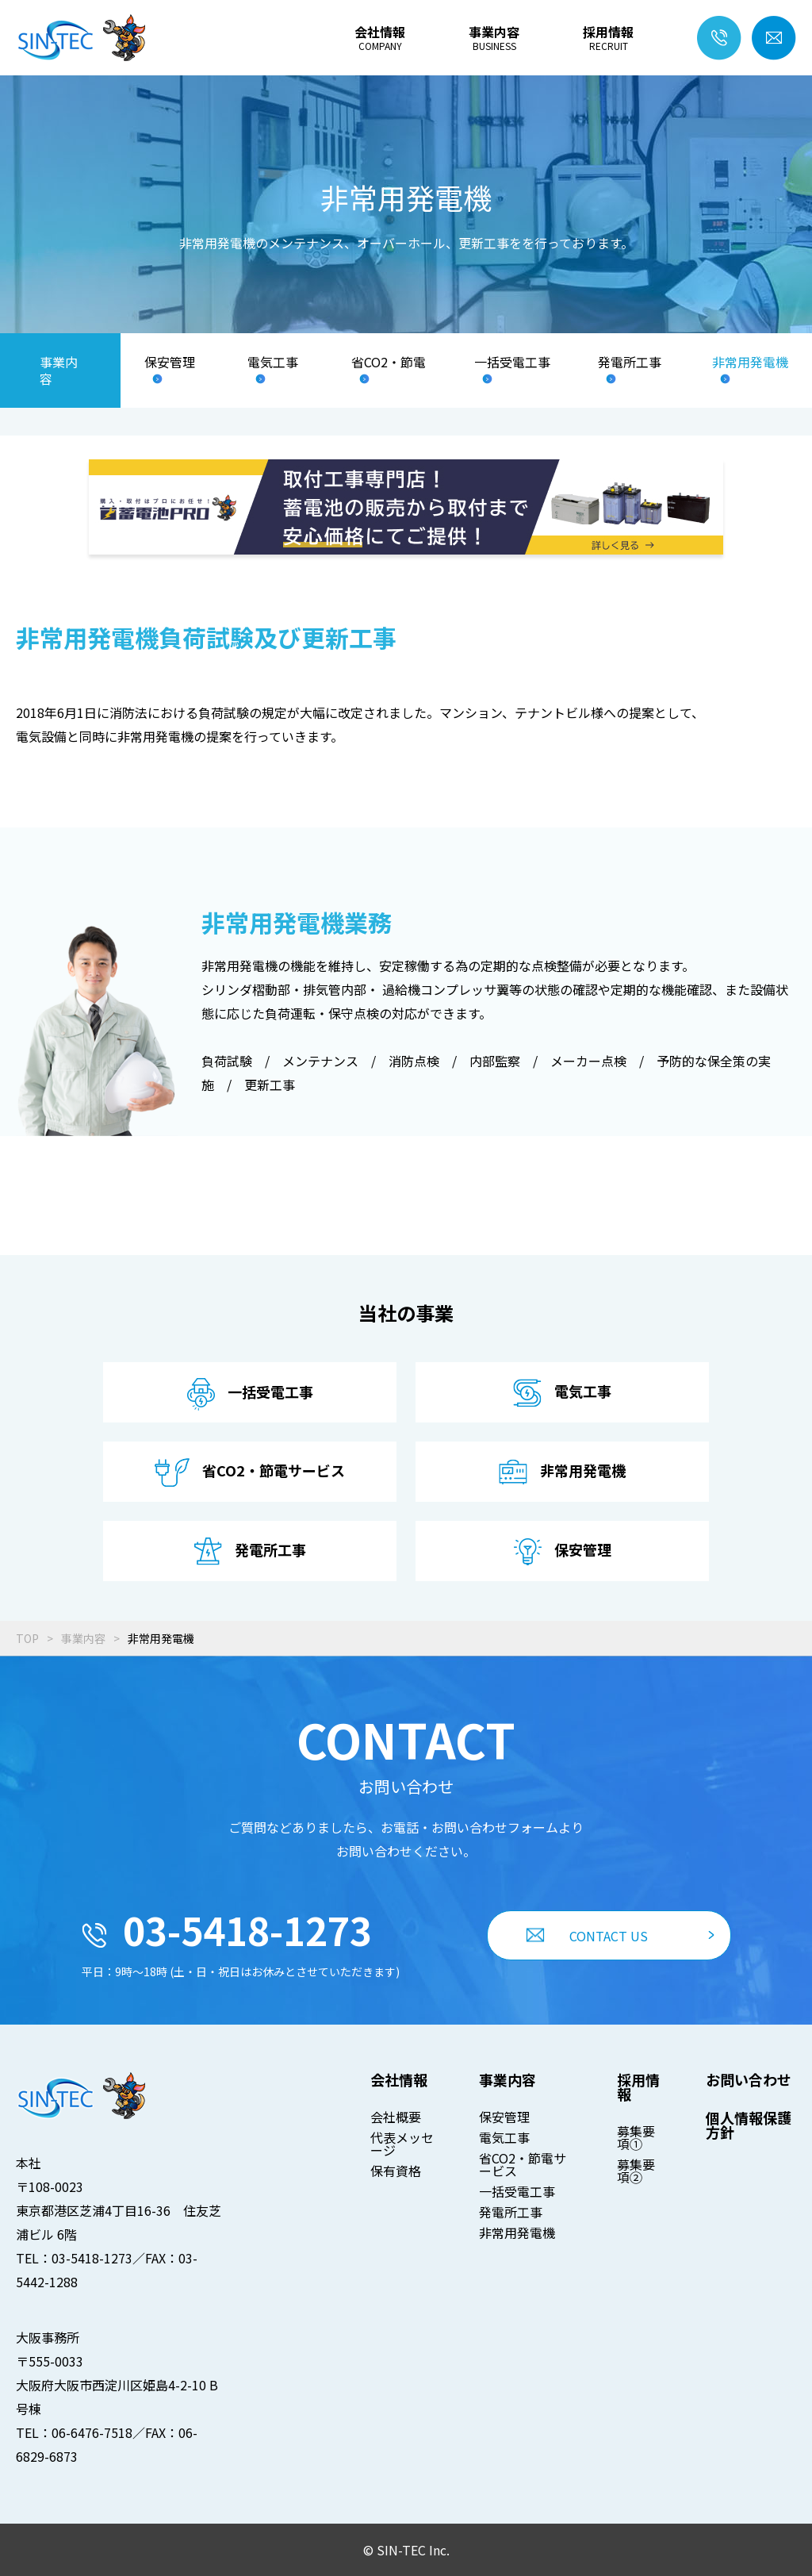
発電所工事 (629, 362)
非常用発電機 (750, 362)
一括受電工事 (512, 362)
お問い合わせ (748, 2079)
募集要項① (636, 2137)
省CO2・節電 (388, 362)
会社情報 (379, 38)
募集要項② (636, 2170)
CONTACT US (587, 1935)
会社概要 (395, 2116)
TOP (27, 1638)
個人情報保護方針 (748, 2124)
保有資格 (395, 2170)
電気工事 (272, 362)
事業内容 (494, 38)
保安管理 (169, 362)
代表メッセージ (402, 2143)
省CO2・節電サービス (522, 2164)
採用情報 (608, 38)
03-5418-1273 (227, 1929)
